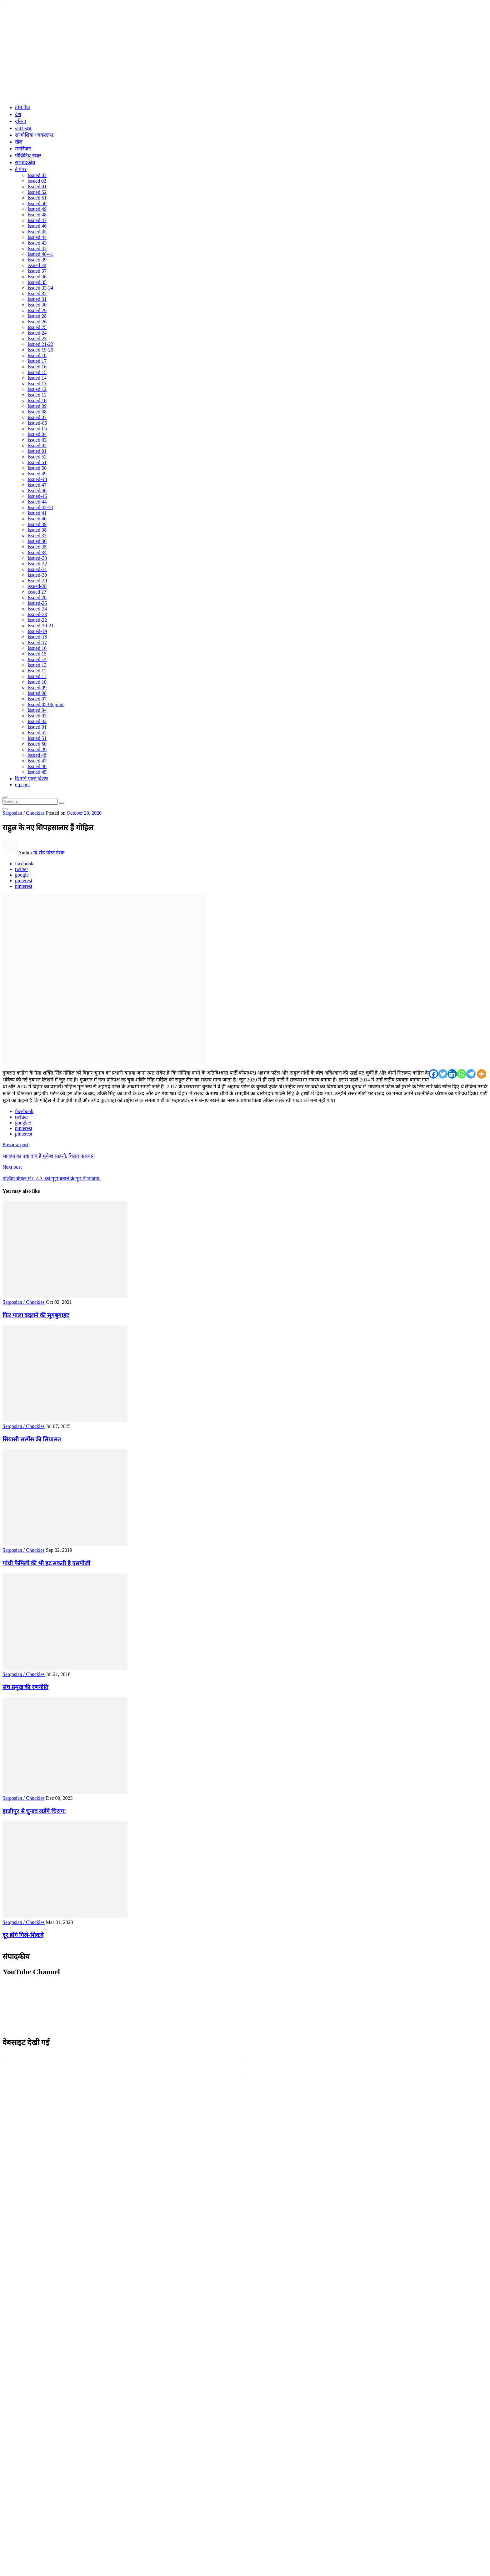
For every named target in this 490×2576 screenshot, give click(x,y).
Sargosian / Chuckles (23, 813)
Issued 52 (37, 192)
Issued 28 (37, 316)
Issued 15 (37, 372)
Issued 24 (37, 333)
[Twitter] (443, 1074)
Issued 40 (37, 518)
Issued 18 (37, 355)
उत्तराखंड (23, 128)
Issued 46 (37, 226)
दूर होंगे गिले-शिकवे (22, 1935)
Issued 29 (37, 310)
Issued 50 (37, 203)
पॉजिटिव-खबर (28, 155)
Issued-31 (37, 569)
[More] (482, 1074)
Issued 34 (37, 552)
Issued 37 (37, 271)
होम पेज (22, 107)
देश (18, 114)
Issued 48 (37, 214)
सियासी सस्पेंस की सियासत (31, 1439)
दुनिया (20, 121)
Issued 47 (37, 220)
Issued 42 (37, 248)
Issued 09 (37, 406)
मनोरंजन (23, 148)
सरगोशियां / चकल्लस (34, 135)
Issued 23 (37, 338)
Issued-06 (37, 423)
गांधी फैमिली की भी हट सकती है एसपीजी (46, 1563)
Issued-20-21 (41, 625)
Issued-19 (37, 631)
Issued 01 (37, 186)
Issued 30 (37, 304)
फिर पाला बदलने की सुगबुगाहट (35, 1315)
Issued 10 (37, 400)
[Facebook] (433, 1074)
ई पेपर (21, 169)
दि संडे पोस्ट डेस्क (48, 852)
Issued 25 (37, 327)
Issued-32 (37, 563)
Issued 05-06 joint (46, 704)
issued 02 (37, 181)
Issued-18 (37, 637)
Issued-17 (37, 642)
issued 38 (37, 265)
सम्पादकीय (25, 162)
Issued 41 (37, 513)
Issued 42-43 (40, 507)
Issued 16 (37, 366)
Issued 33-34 (40, 288)
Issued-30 (37, 575)
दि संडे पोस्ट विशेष (31, 778)
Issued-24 (37, 608)
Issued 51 (37, 197)
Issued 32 (37, 293)
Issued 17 (37, 361)
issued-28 (37, 586)
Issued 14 (37, 378)
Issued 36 (37, 276)
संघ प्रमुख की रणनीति (25, 1687)
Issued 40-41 (40, 254)
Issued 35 (37, 282)
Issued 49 (37, 209)
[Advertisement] (245, 55)
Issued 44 (37, 237)
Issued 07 (37, 417)
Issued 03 (37, 175)
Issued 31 (37, 299)
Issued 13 (37, 383)
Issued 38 (37, 530)
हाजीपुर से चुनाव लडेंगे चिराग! (34, 1811)
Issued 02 (37, 445)
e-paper (22, 784)
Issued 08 (37, 411)
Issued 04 (37, 434)
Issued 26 (37, 321)
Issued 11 (37, 394)
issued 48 (37, 755)
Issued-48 (37, 479)
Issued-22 (37, 620)
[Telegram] (471, 1074)
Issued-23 (37, 614)
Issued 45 (37, 231)
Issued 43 (37, 242)
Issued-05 (37, 428)
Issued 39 (37, 259)
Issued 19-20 (40, 349)
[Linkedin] (452, 1074)
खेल (18, 141)
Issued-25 (37, 603)
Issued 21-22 (40, 344)
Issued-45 (37, 496)
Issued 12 (37, 389)
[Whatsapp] (461, 1074)
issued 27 (37, 592)
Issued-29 (37, 580)
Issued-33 (37, 558)
